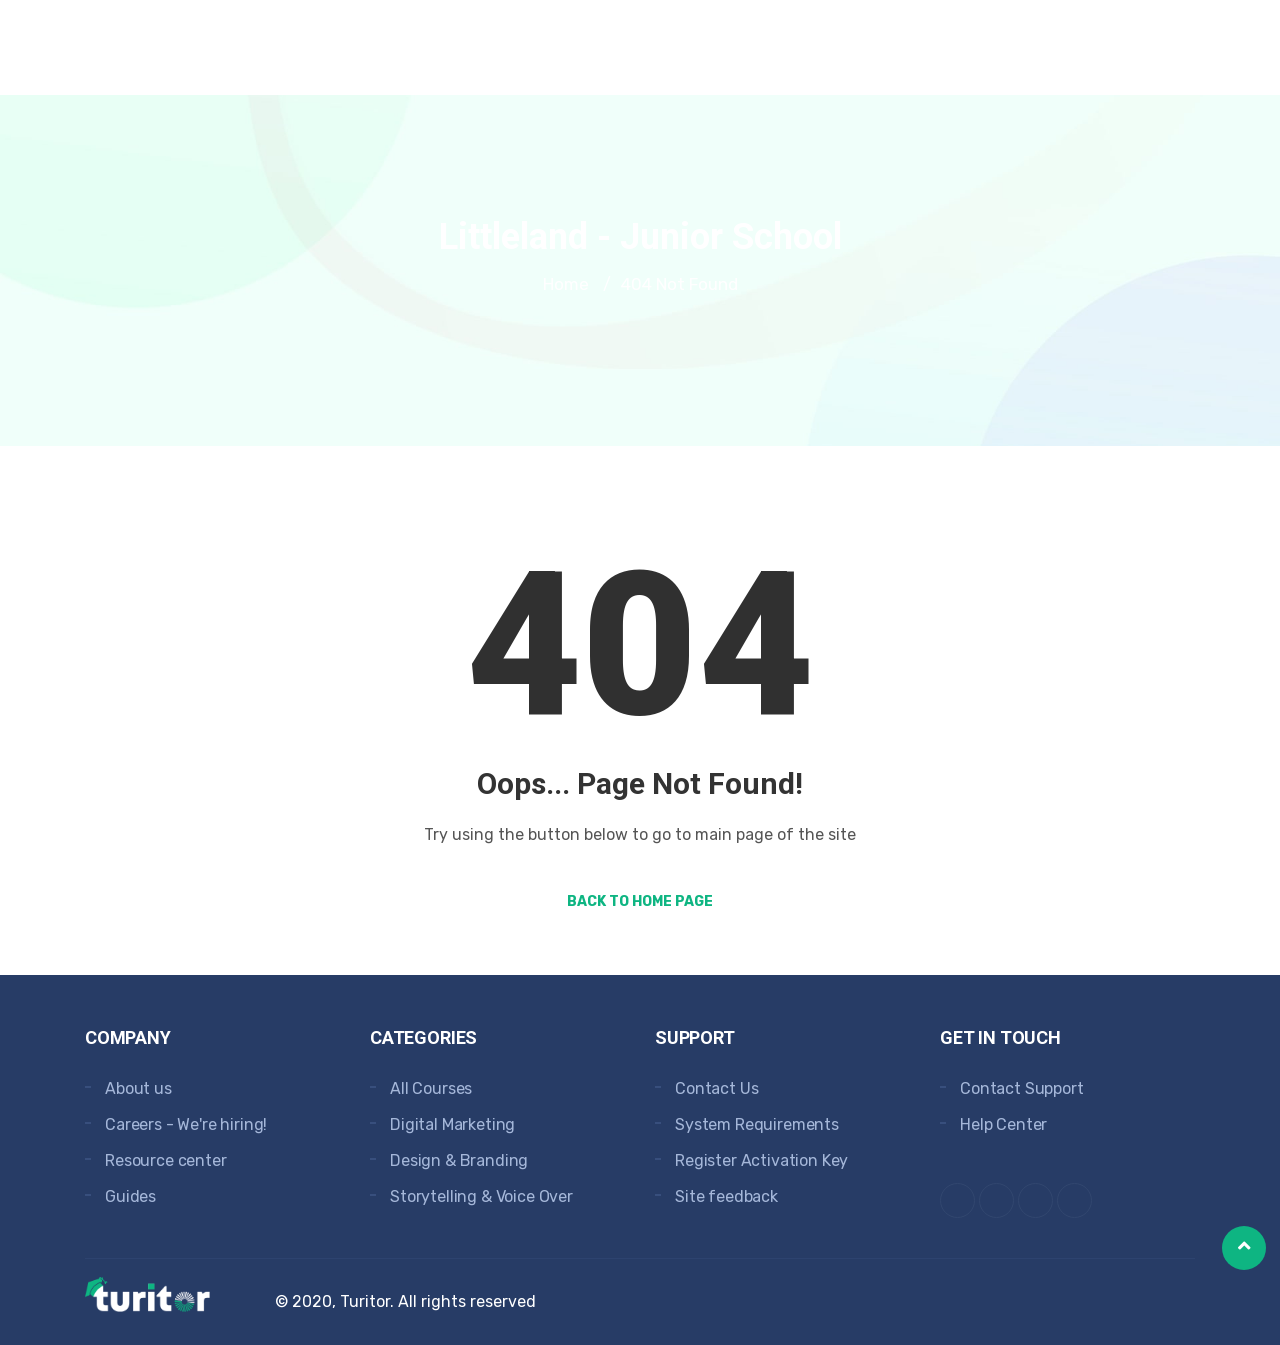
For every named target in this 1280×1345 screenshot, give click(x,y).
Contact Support (1022, 1088)
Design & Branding (459, 1160)
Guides (130, 1196)
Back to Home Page (640, 901)
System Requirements (757, 1124)
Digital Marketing (452, 1124)
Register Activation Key (761, 1160)
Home (566, 284)
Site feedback (726, 1196)
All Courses (431, 1088)
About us (138, 1088)
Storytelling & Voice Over (481, 1196)
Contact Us (716, 1088)
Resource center (166, 1160)
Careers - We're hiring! (186, 1124)
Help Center (1003, 1124)
